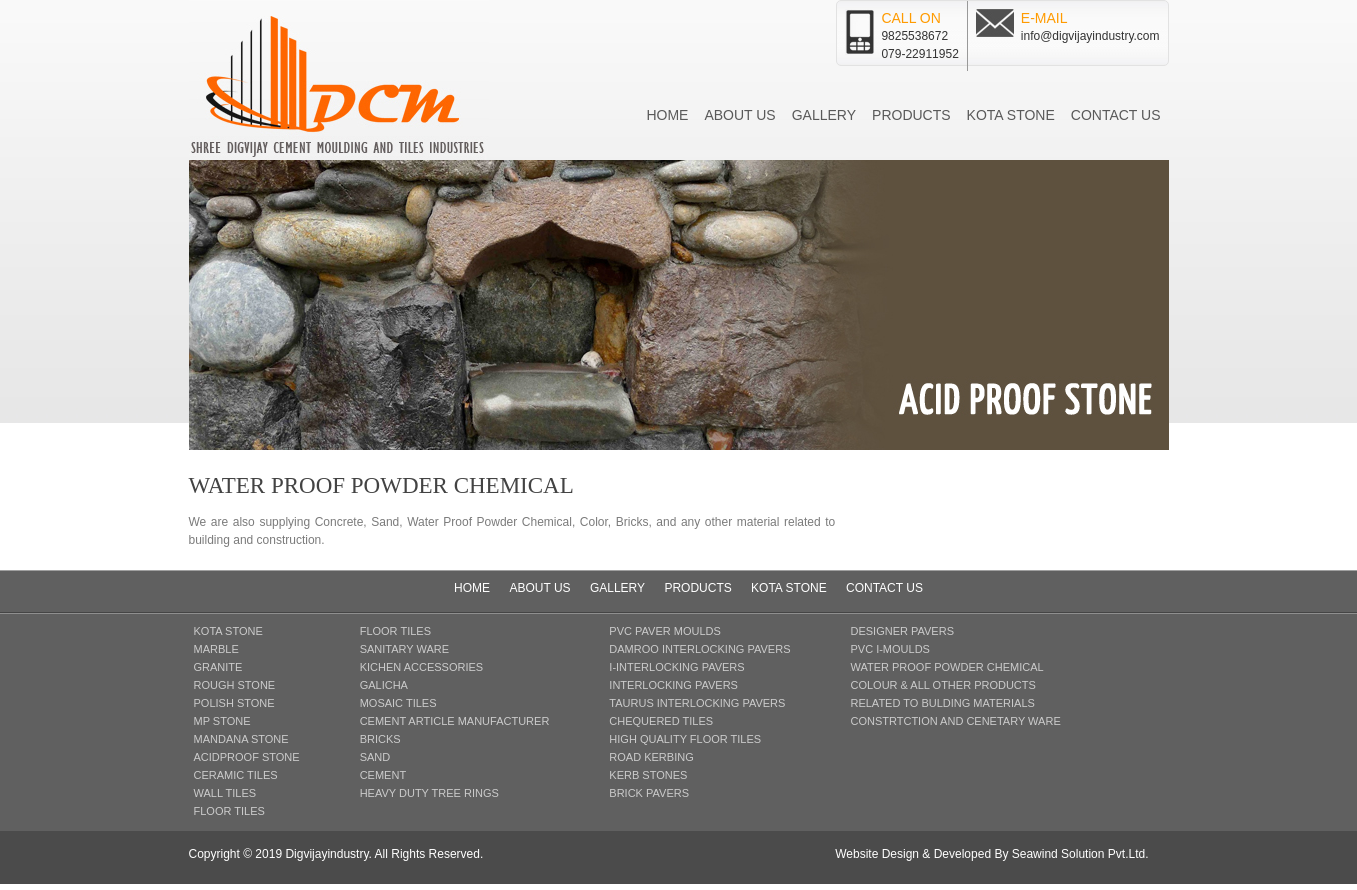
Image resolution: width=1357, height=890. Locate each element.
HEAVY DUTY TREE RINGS (429, 793)
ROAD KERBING (651, 757)
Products (911, 115)
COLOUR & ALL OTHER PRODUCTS (942, 685)
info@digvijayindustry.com (1090, 36)
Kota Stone (1011, 115)
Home (667, 115)
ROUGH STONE (235, 685)
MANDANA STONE (241, 739)
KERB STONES (648, 775)
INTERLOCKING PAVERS (673, 685)
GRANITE (218, 667)
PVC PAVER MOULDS (664, 631)
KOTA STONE (228, 631)
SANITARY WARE (404, 649)
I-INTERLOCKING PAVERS (676, 667)
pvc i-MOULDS (889, 649)
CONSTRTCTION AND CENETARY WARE (955, 721)
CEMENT (383, 775)
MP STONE (222, 721)
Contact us (1116, 115)
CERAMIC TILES (236, 775)
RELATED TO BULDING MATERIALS (942, 703)
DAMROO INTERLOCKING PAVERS (699, 649)
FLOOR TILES (229, 811)
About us (739, 115)
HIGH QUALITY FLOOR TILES (685, 739)
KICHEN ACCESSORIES (421, 667)
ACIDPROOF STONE (247, 757)
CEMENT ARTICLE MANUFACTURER (455, 721)
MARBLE (216, 649)
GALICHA (384, 685)
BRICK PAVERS (649, 793)
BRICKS (380, 739)
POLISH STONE (234, 703)
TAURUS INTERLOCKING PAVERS (697, 703)
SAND (375, 757)
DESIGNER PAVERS (902, 631)
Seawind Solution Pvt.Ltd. (1080, 854)
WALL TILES (225, 793)
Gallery (824, 115)
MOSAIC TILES (398, 703)
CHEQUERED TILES (661, 721)
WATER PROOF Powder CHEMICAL (946, 667)
